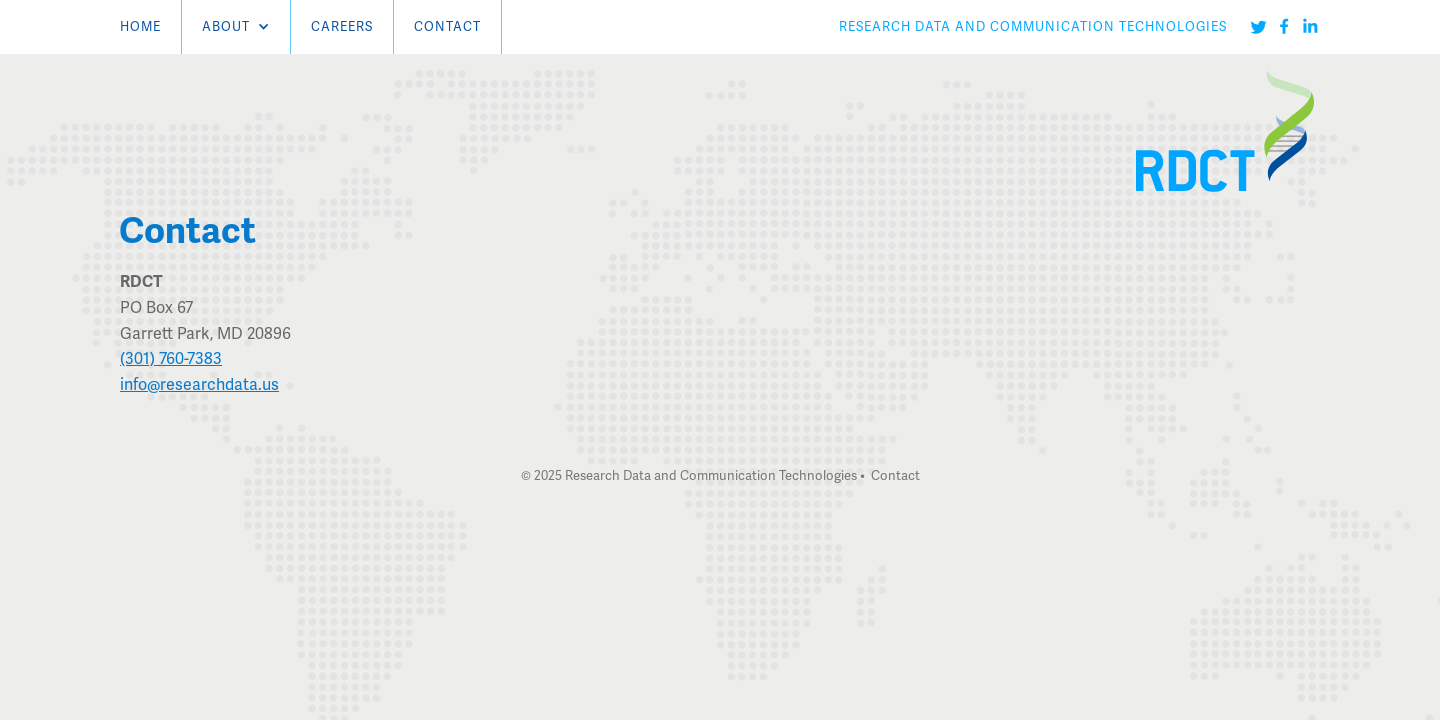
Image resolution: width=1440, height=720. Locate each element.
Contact (447, 26)
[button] (236, 27)
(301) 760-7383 (171, 358)
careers (342, 26)
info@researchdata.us (199, 384)
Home (140, 26)
